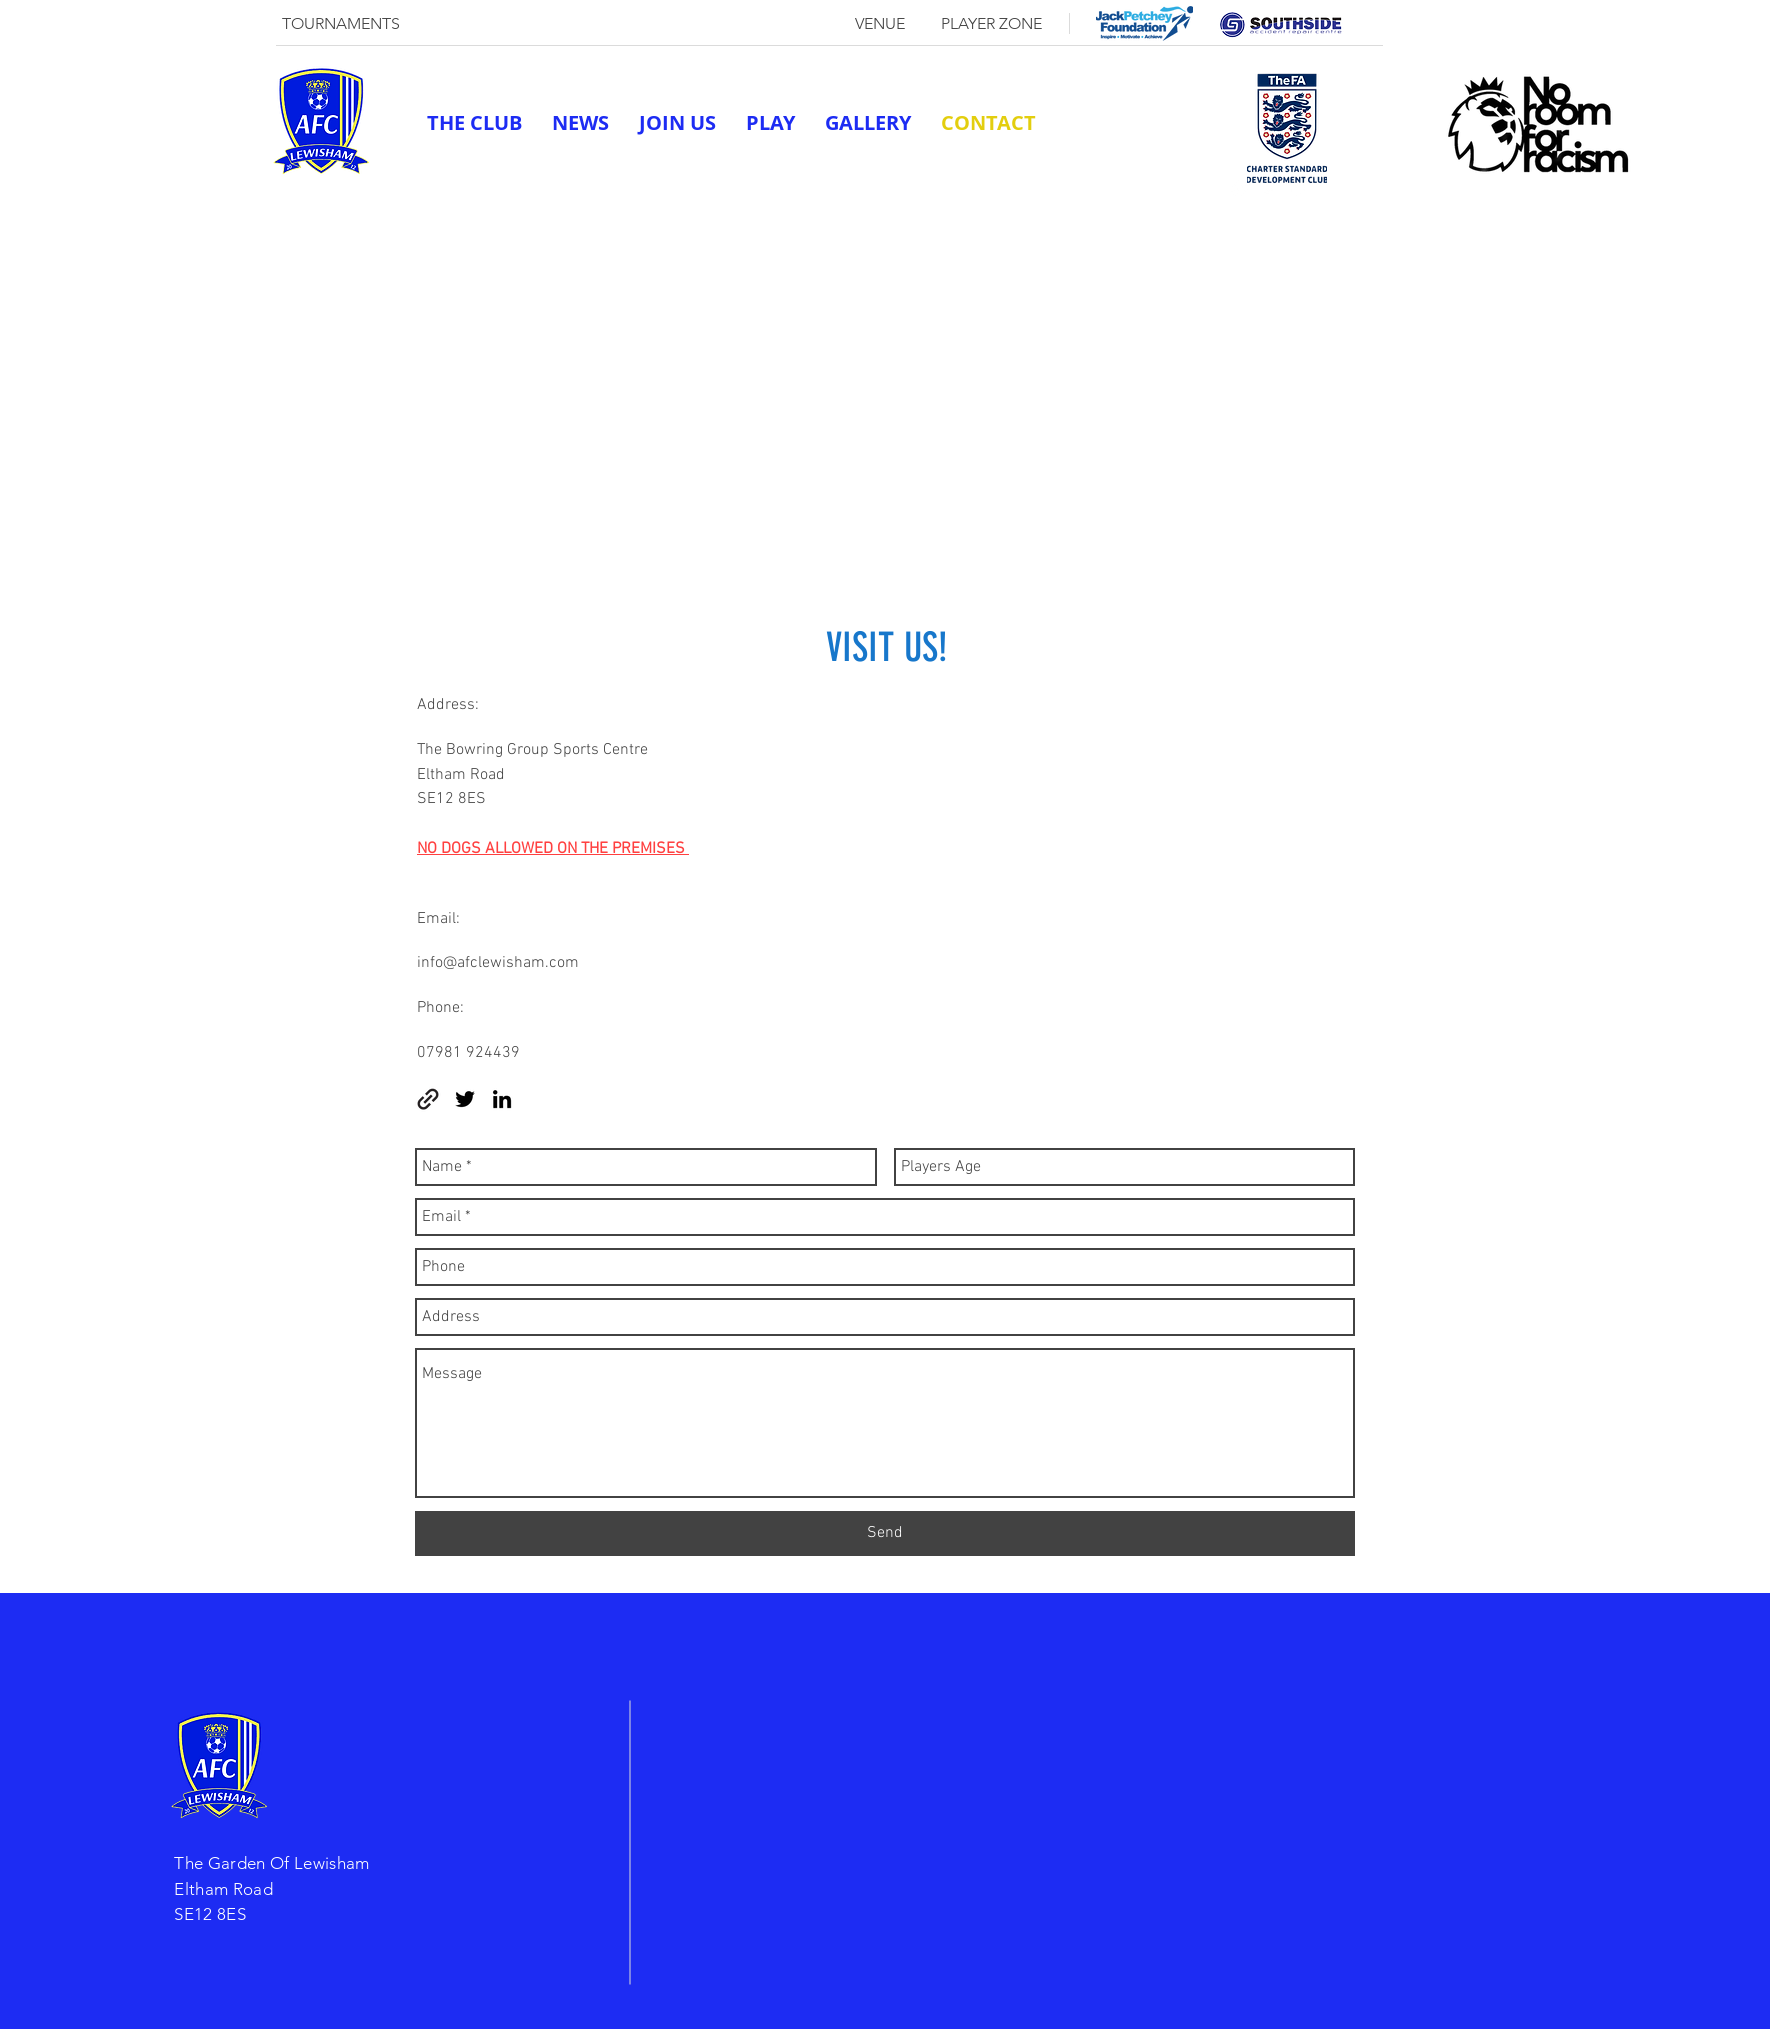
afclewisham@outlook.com (1114, 188)
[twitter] (1270, 188)
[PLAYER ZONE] (991, 24)
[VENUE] (880, 24)
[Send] (885, 1533)
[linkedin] (1300, 188)
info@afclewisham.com (498, 963)
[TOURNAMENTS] (341, 24)
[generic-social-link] (1240, 188)
